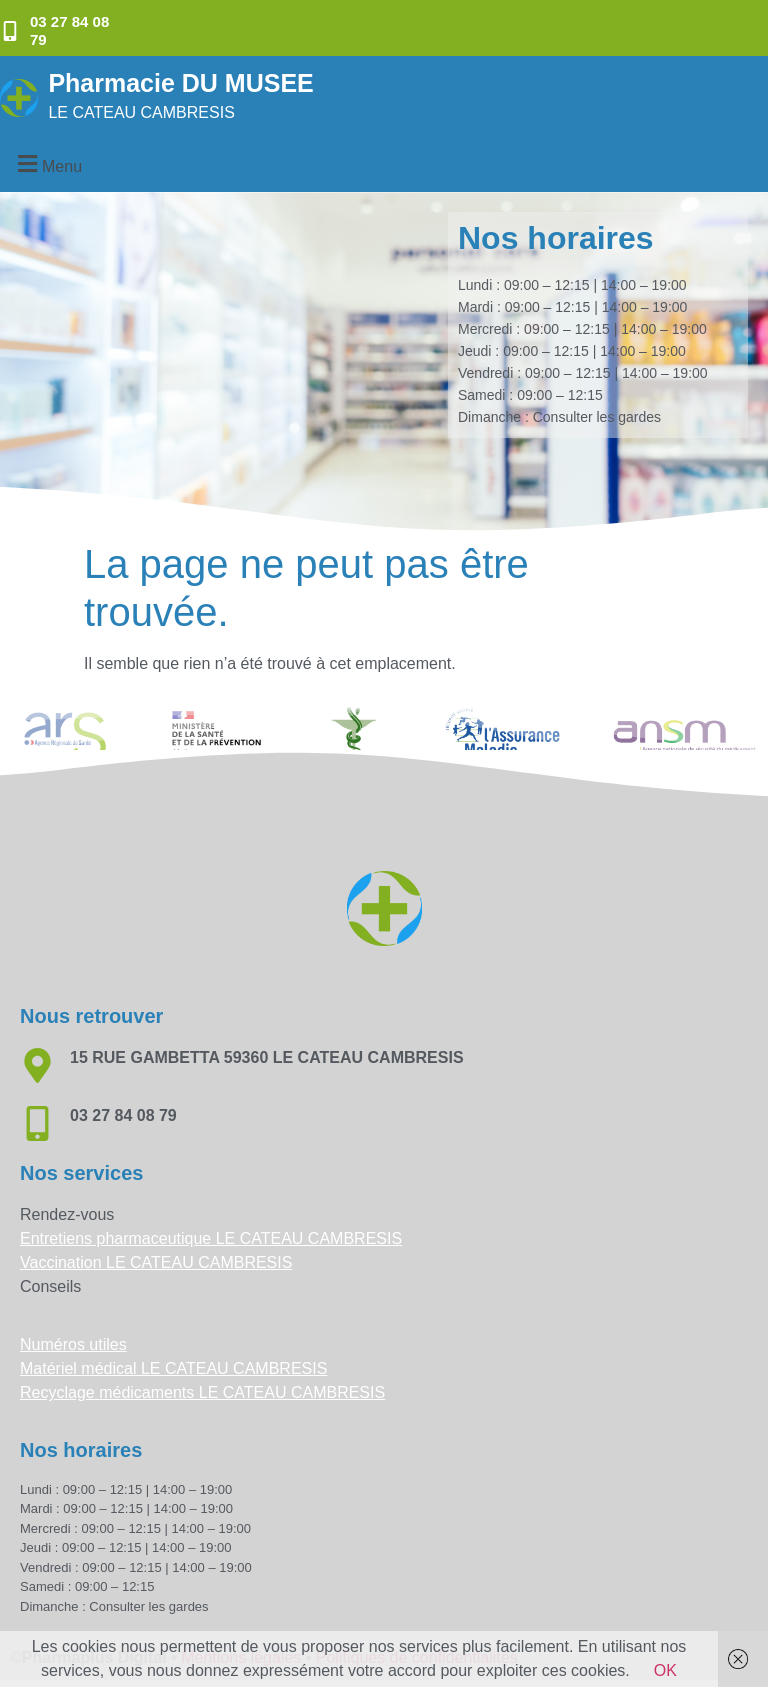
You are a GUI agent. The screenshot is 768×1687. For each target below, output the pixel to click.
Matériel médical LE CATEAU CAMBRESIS (173, 1368)
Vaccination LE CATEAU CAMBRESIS (156, 1262)
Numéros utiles (73, 1344)
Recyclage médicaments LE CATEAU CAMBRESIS (202, 1392)
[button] (47, 163)
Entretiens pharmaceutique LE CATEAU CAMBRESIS (211, 1238)
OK (665, 1670)
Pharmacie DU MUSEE (180, 83)
